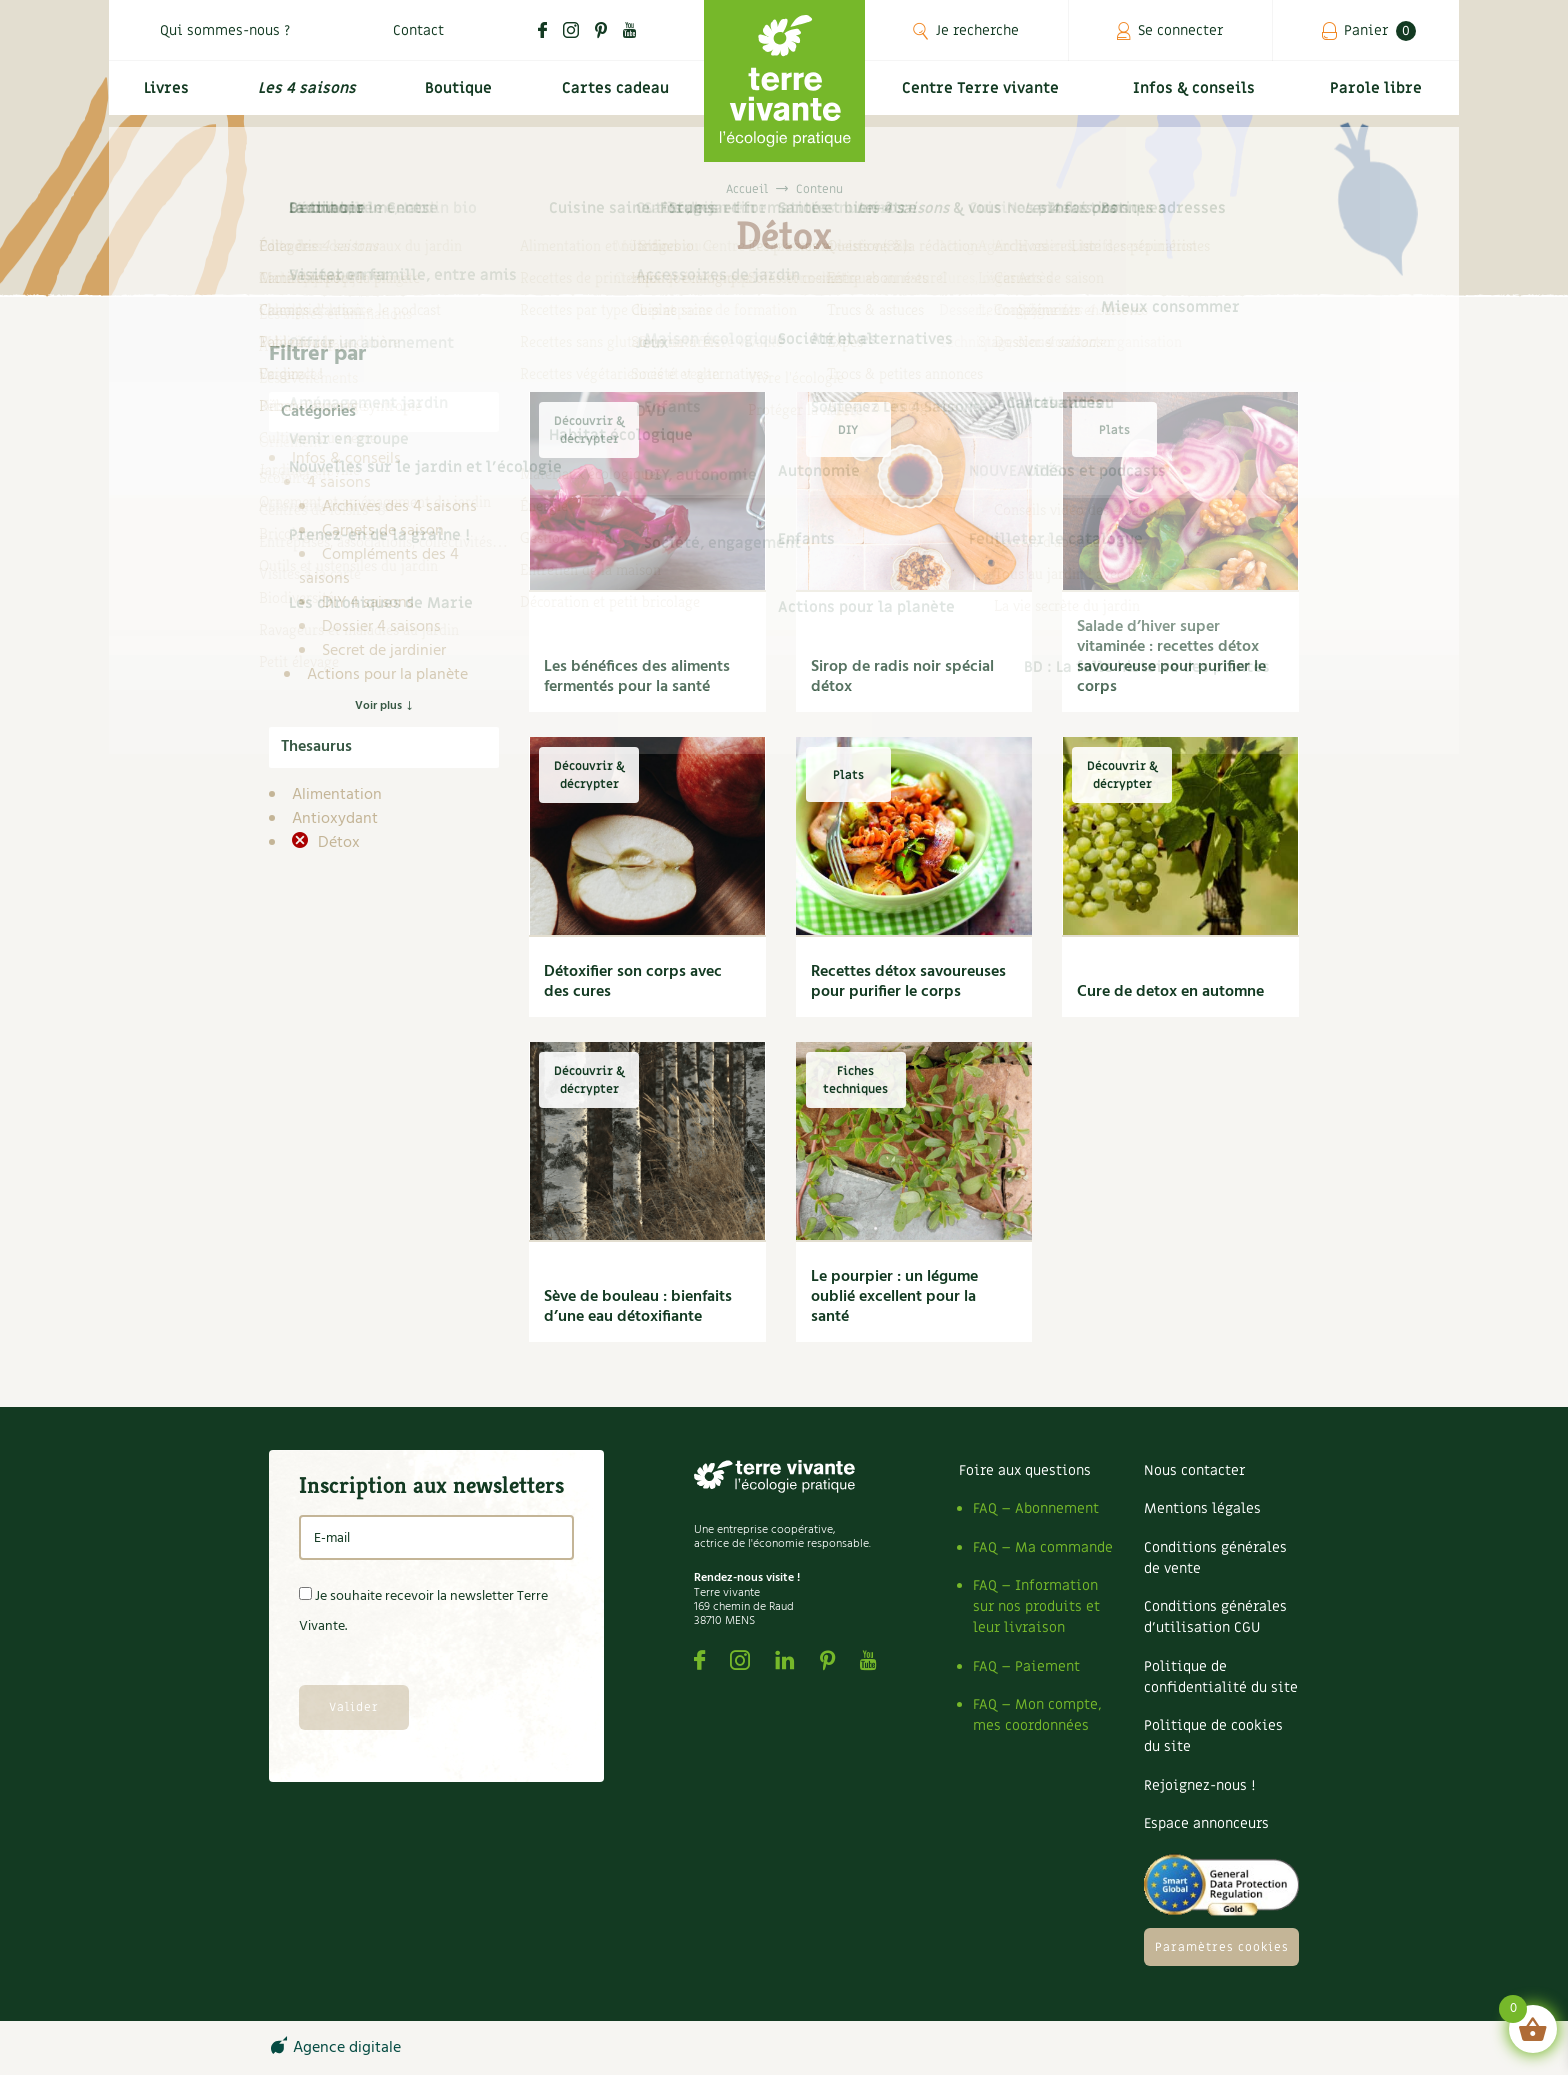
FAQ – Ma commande (1043, 1547)
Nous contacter (1194, 1470)
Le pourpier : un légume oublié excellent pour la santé (894, 1297)
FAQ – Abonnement (1036, 1508)
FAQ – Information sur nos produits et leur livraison (1036, 1606)
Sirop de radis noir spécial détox (902, 677)
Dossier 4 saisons (381, 627)
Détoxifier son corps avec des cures (633, 982)
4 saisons (339, 483)
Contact (418, 30)
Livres (163, 96)
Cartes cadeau (613, 96)
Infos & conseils (1202, 96)
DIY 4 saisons (368, 603)
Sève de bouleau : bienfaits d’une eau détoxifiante (638, 1307)
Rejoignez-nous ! (1199, 1785)
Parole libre (1379, 96)
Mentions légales (1202, 1508)
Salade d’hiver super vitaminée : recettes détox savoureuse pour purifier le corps (1171, 657)
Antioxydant (335, 819)
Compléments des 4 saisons (379, 567)
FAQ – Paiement (1026, 1666)
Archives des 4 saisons (399, 507)
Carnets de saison (383, 531)
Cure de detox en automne (1170, 992)
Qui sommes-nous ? (225, 30)
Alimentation (337, 795)
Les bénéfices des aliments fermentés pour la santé (637, 677)
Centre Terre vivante (984, 96)
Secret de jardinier (384, 651)
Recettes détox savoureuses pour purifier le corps (908, 982)
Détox (337, 843)
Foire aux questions (1025, 1470)
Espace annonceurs (1206, 1823)
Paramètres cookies (1222, 1947)
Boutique (455, 96)
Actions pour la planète (387, 675)
